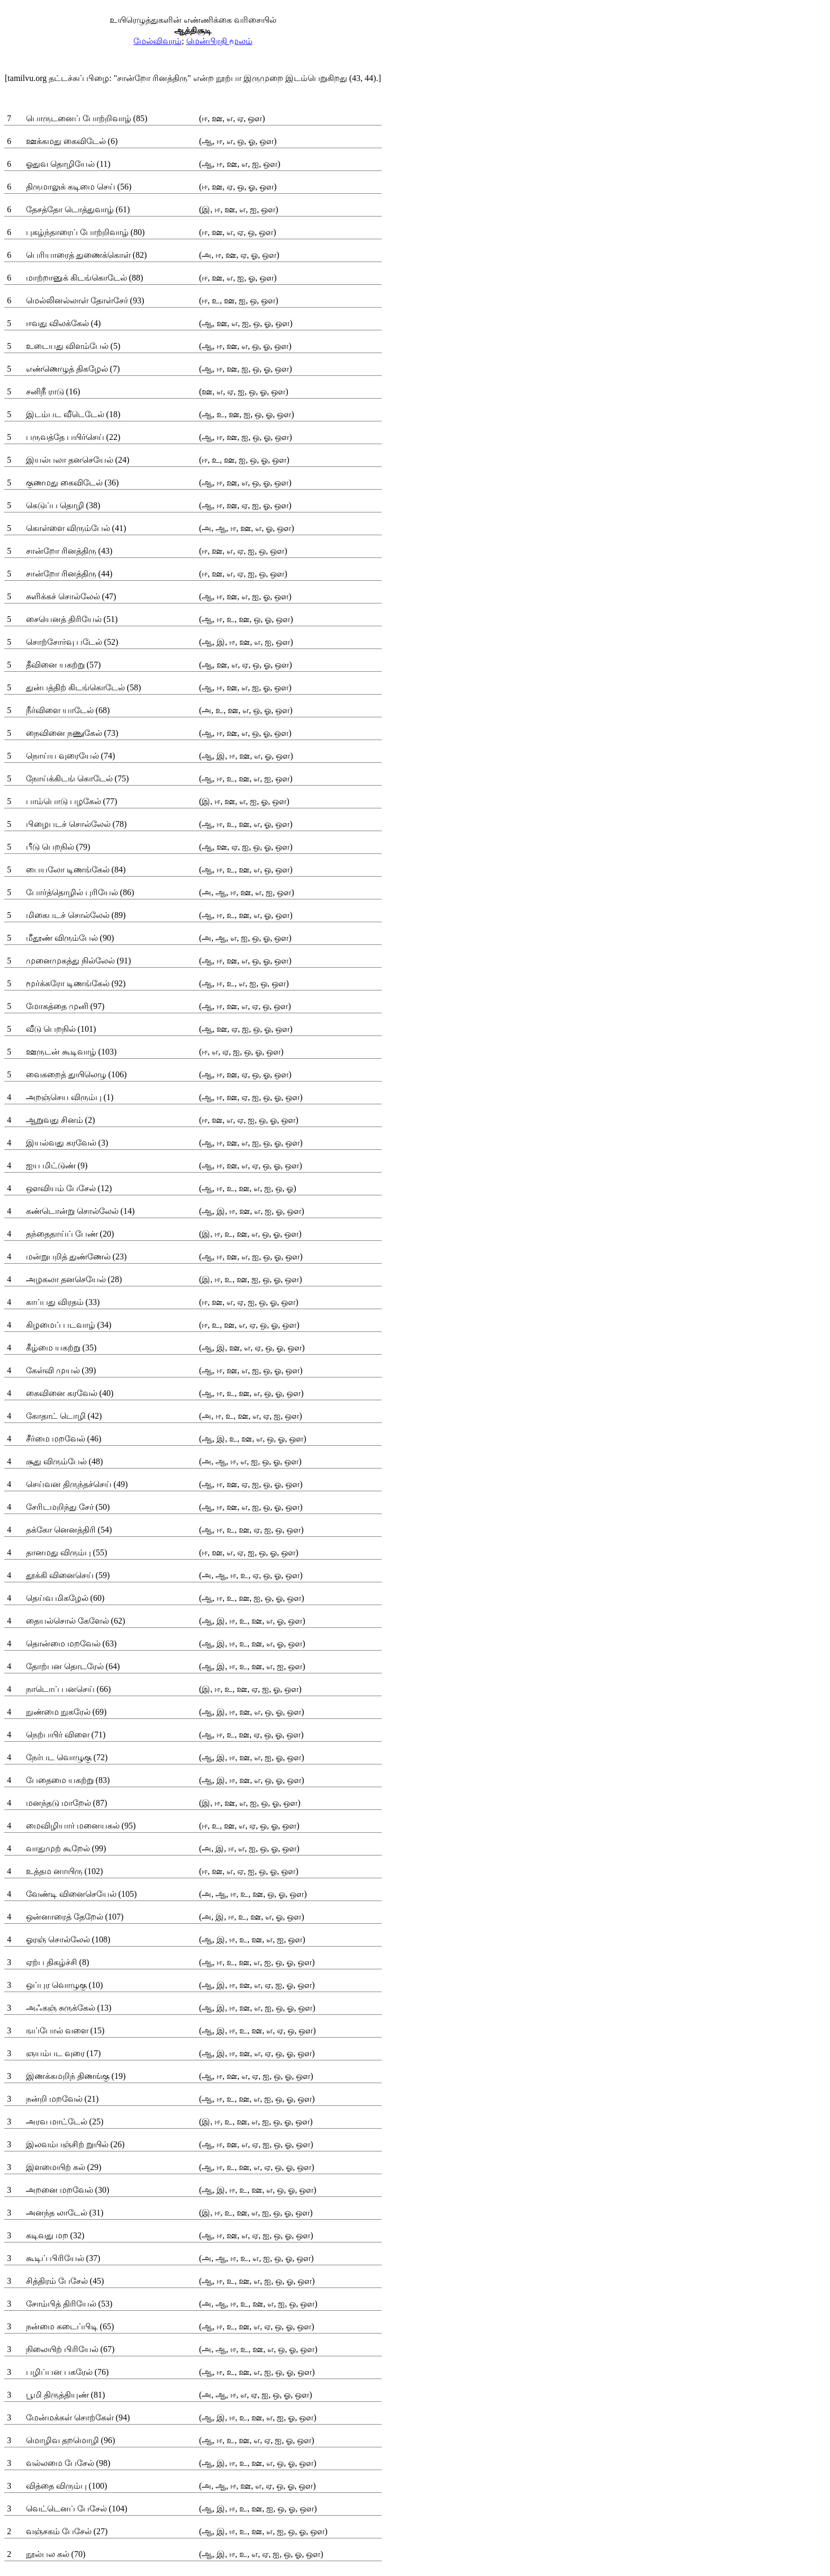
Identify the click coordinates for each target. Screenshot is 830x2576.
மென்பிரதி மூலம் (219, 41)
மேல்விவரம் (157, 41)
